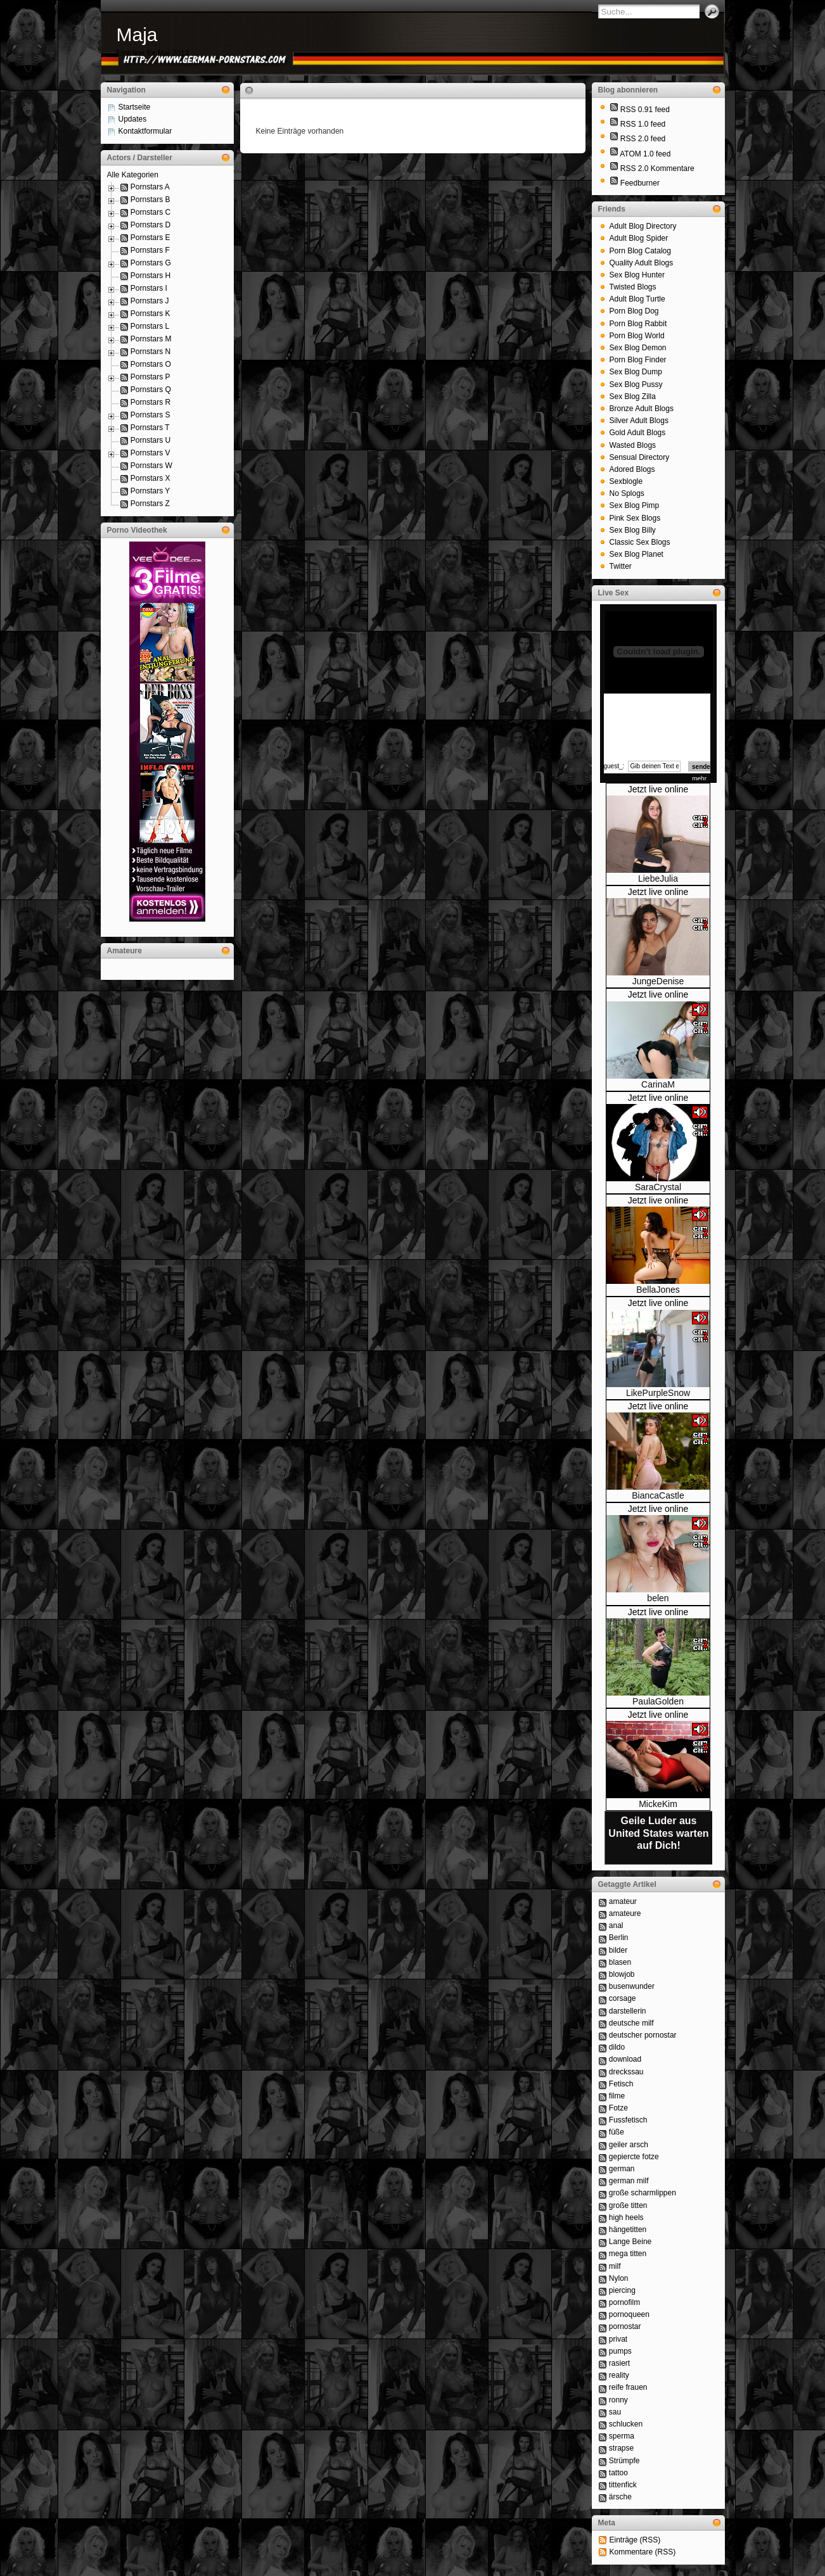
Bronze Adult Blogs (642, 408)
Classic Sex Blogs (640, 542)
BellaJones (658, 1290)
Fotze (618, 2107)
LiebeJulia (658, 878)
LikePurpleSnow (658, 1393)
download (625, 2059)
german (622, 2168)
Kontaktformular (145, 131)
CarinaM (658, 1084)
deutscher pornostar (643, 2035)
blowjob (622, 1974)
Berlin (619, 1937)
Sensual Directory (640, 457)
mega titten (627, 2253)
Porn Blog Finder (638, 359)
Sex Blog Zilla (633, 396)
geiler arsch (628, 2144)
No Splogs (627, 493)
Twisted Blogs (633, 286)
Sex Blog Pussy (636, 384)
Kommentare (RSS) (643, 2551)
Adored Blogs (632, 469)
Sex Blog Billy (633, 530)
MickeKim (658, 1804)
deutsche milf (631, 2023)
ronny (618, 2399)
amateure (625, 1913)
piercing (622, 2290)
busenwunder (632, 1986)
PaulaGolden (658, 1701)
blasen (620, 1962)
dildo (617, 2047)
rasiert (619, 2363)
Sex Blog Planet (636, 554)
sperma (621, 2436)
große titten (628, 2205)
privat (618, 2339)
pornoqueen (629, 2314)
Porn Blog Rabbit (638, 323)
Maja (137, 34)
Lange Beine (630, 2241)
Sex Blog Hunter (637, 274)
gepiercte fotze (634, 2156)
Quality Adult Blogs (642, 262)
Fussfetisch (628, 2120)
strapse (621, 2448)
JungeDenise (658, 981)
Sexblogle (626, 481)
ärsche (620, 2496)
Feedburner (640, 183)
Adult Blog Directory (643, 226)
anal (616, 1925)
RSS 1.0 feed (642, 124)
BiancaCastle (658, 1495)
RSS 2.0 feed (642, 138)
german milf (629, 2180)
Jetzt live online (658, 789)
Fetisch (621, 2083)
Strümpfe (624, 2460)
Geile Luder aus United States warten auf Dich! (658, 1832)
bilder (618, 1950)
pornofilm (624, 2302)
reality (619, 2375)
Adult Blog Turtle (637, 299)
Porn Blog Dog (634, 311)
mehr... (702, 778)
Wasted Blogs (633, 445)
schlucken (626, 2424)
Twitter (621, 566)
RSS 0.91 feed (645, 109)
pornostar (625, 2326)
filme (617, 2095)
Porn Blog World (637, 335)
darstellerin (627, 2011)
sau (615, 2412)
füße (616, 2132)
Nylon (619, 2278)
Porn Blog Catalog (640, 250)
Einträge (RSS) (635, 2539)
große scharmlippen (642, 2192)
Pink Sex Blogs (635, 518)
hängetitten (627, 2229)
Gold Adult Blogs (638, 432)
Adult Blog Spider (639, 238)
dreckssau (626, 2071)
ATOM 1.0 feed (645, 153)
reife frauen (628, 2387)
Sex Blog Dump (636, 371)
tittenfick (623, 2484)
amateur (623, 1901)
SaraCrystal (658, 1187)
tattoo (618, 2472)
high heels (626, 2217)
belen (657, 1598)
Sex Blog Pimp (635, 505)
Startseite (134, 107)
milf (615, 2266)
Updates (132, 119)
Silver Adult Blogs (639, 420)
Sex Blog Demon (638, 347)
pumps (620, 2351)
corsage (622, 1998)
